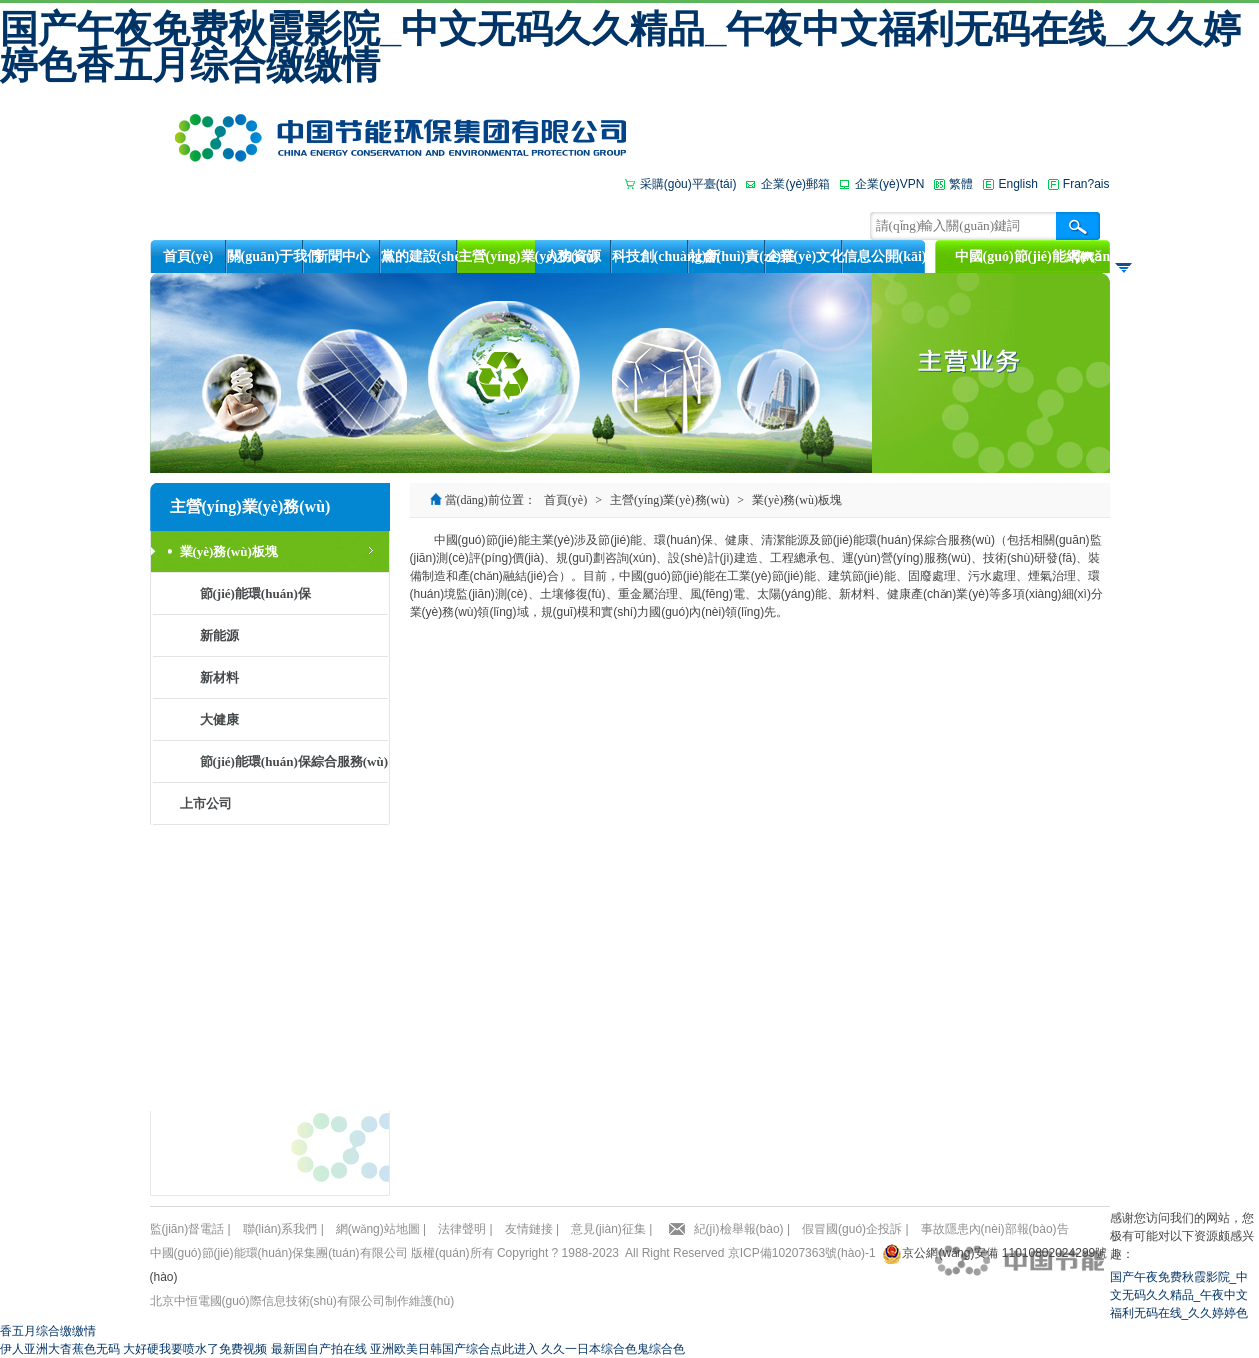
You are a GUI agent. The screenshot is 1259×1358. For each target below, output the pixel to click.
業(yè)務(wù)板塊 (797, 500)
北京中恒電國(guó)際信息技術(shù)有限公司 (267, 1301)
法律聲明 (462, 1229)
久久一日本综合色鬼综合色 (613, 1349)
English (1017, 184)
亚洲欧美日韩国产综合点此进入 (454, 1349)
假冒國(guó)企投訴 (852, 1229)
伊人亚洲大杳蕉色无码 (60, 1349)
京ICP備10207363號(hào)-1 (802, 1253)
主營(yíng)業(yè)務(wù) (669, 500)
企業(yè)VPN (889, 184)
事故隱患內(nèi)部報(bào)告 (995, 1229)
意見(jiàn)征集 (608, 1229)
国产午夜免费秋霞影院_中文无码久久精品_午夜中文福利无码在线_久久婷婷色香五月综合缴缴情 (620, 47)
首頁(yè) (565, 500)
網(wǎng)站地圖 (378, 1229)
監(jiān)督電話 (187, 1229)
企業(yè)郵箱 (795, 184)
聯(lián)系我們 (280, 1229)
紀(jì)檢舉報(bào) (739, 1229)
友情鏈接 (529, 1229)
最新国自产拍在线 (319, 1349)
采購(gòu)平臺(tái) (688, 184)
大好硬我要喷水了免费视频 (195, 1349)
